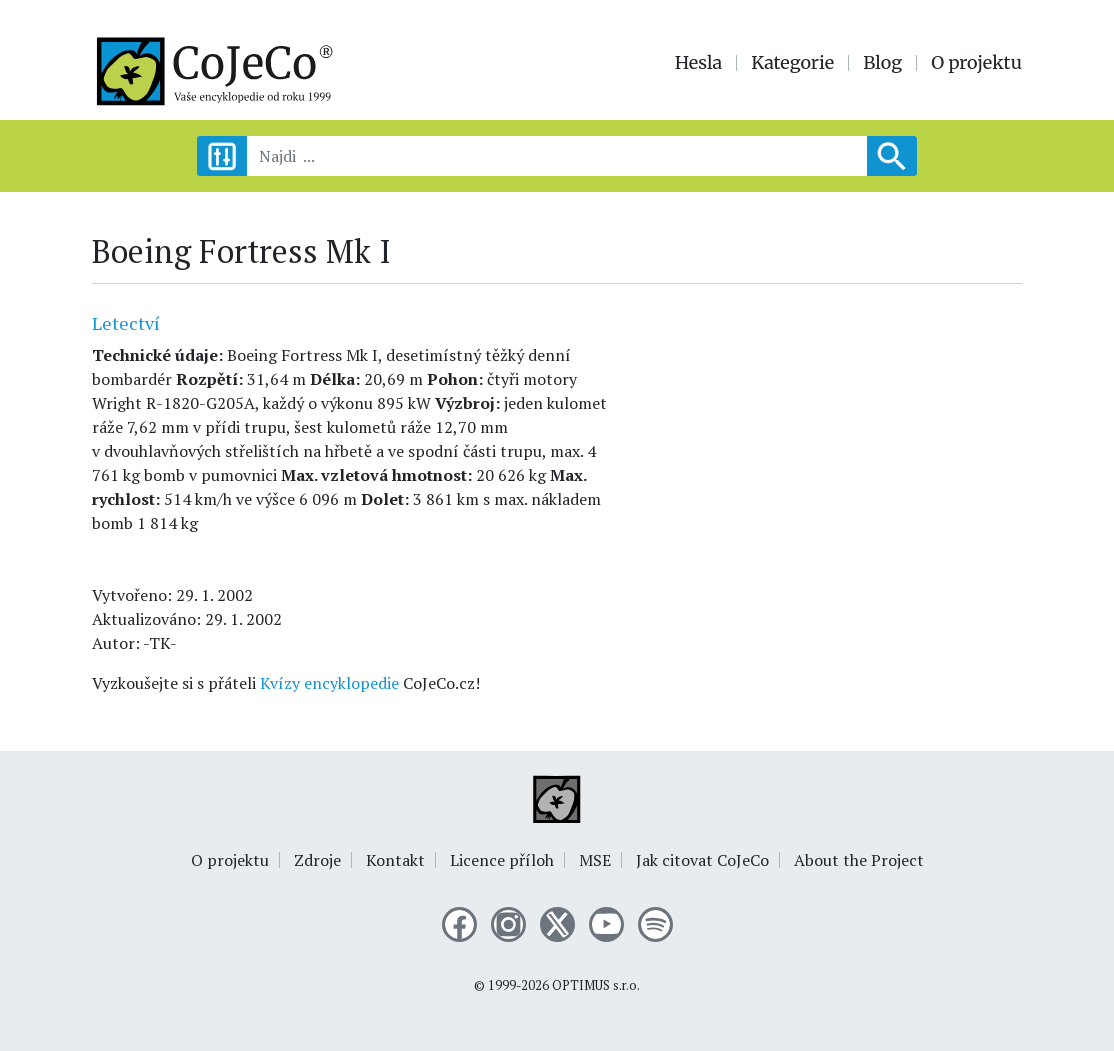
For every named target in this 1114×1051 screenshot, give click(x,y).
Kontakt (395, 860)
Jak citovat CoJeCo (702, 860)
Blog (882, 63)
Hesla (699, 63)
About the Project (859, 860)
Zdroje (317, 860)
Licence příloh (502, 860)
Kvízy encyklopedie (329, 683)
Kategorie (792, 63)
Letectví (126, 323)
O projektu (976, 63)
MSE (595, 860)
